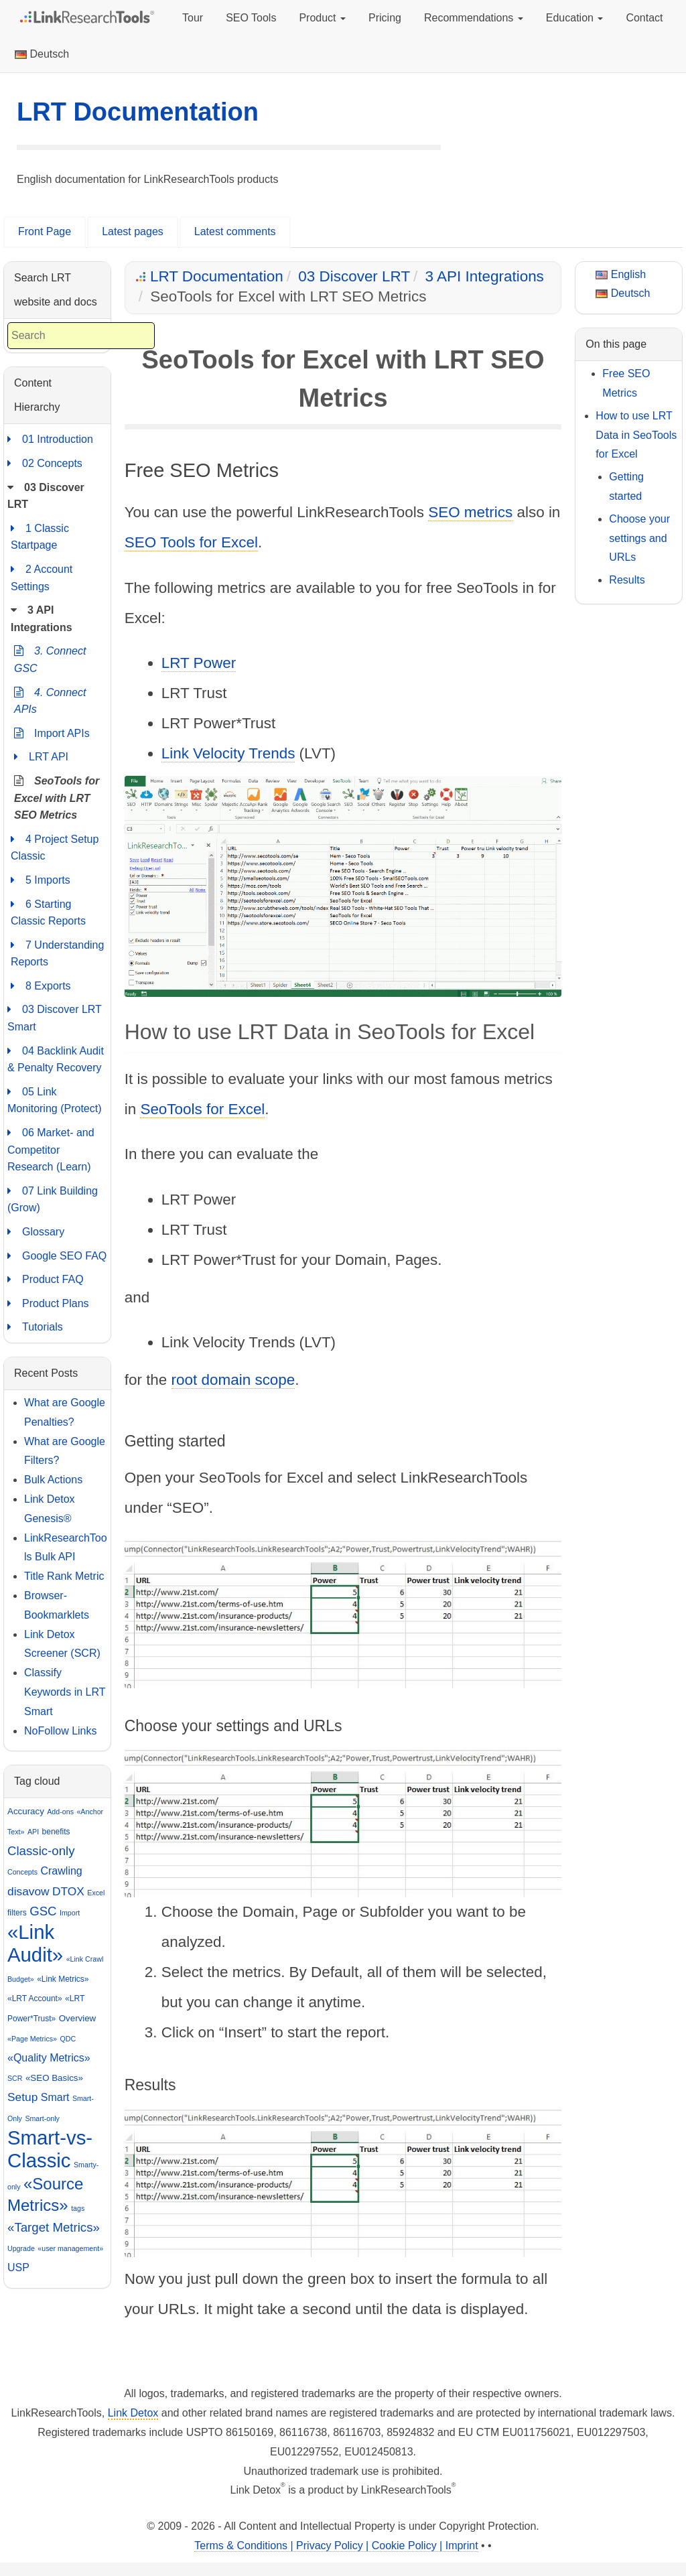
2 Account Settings (41, 576)
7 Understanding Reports (57, 952)
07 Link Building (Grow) (52, 1198)
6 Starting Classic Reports (48, 911)
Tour (192, 17)
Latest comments (235, 231)
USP (18, 2267)
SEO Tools (251, 17)
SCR (15, 2078)
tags (77, 2208)
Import (70, 1913)
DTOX (68, 1891)
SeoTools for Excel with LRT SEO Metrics (56, 796)
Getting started (626, 486)
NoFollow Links (60, 1731)
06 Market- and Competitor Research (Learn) (50, 1148)
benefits (56, 1831)
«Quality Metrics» (48, 2057)
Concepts (22, 1872)
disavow (28, 1891)
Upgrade (21, 2248)
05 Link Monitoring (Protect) (54, 1099)
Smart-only (42, 2118)
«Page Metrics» (32, 2039)
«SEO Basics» (54, 2078)
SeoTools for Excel (202, 1109)
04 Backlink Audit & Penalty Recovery (55, 1058)
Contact (644, 17)
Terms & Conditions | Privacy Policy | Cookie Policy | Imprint (336, 2545)
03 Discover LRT (354, 276)
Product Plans (48, 1303)
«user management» (70, 2248)
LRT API (41, 757)
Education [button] (575, 17)
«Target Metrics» (53, 2227)
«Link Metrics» (62, 1979)
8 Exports (41, 986)
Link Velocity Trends (228, 753)
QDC (68, 2039)
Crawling (61, 1871)
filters (17, 1912)
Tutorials (35, 1327)
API (33, 1832)
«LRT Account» (34, 1998)
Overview (77, 2018)
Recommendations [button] (473, 17)
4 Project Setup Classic (54, 846)
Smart (55, 2097)
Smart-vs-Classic (49, 2148)
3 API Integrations (484, 276)
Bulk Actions (53, 1479)
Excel (96, 1893)
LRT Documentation (138, 112)
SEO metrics (470, 512)
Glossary (35, 1232)
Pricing (384, 17)
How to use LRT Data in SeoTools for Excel (636, 435)
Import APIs (52, 733)
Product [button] (322, 17)
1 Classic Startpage (40, 535)
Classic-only (41, 1851)
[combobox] (81, 336)
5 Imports (40, 880)
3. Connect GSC (50, 658)
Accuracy (25, 1811)
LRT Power (198, 663)
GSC (42, 1911)
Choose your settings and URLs (639, 538)
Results (626, 580)
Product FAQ (45, 1279)
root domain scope (233, 1379)
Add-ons (60, 1812)
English (621, 274)
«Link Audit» (35, 1943)
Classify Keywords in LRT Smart (64, 1692)
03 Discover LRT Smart (54, 1016)
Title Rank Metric (64, 1576)
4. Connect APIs (50, 700)
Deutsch (42, 54)
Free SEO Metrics (626, 383)
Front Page (44, 231)
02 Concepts (44, 463)
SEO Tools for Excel (191, 542)
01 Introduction (50, 439)
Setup (22, 2097)
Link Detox (133, 2413)
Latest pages (132, 231)
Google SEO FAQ (57, 1256)
